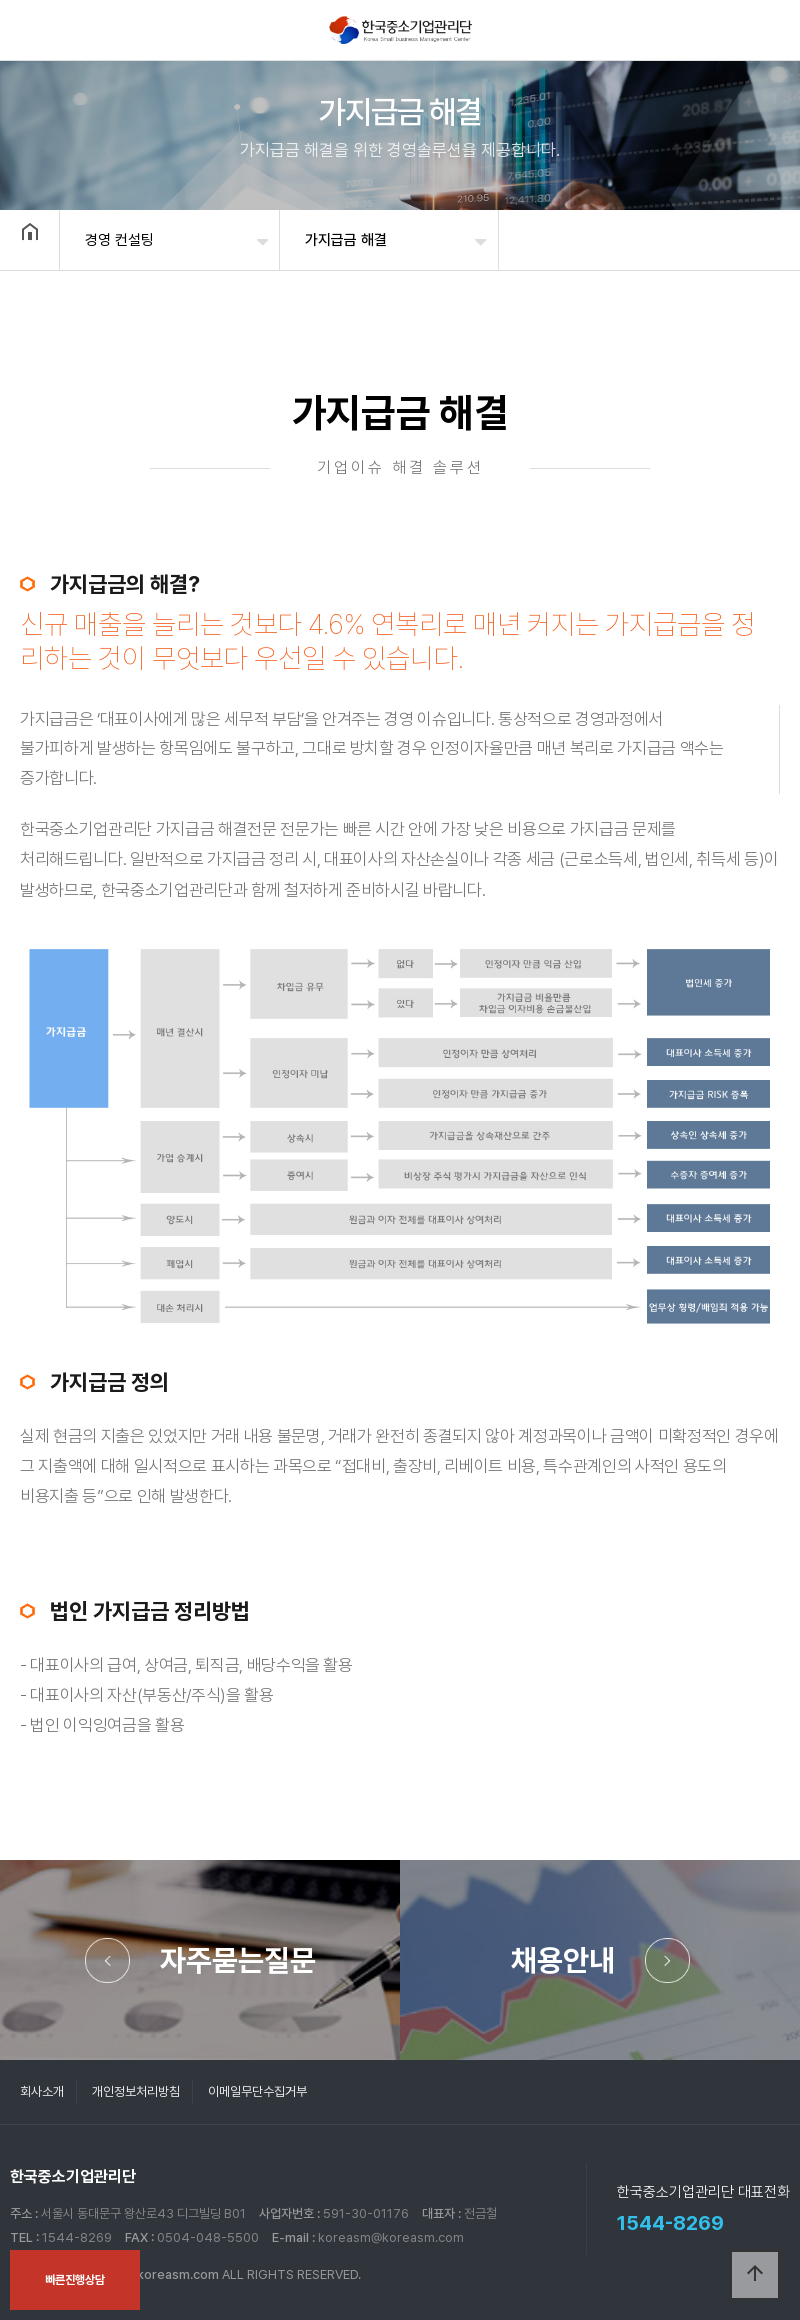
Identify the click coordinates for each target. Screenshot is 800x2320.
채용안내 (563, 1960)
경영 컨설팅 (119, 240)
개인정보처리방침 (136, 2091)
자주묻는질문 (238, 1960)
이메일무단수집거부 (257, 2091)
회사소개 (42, 2091)
